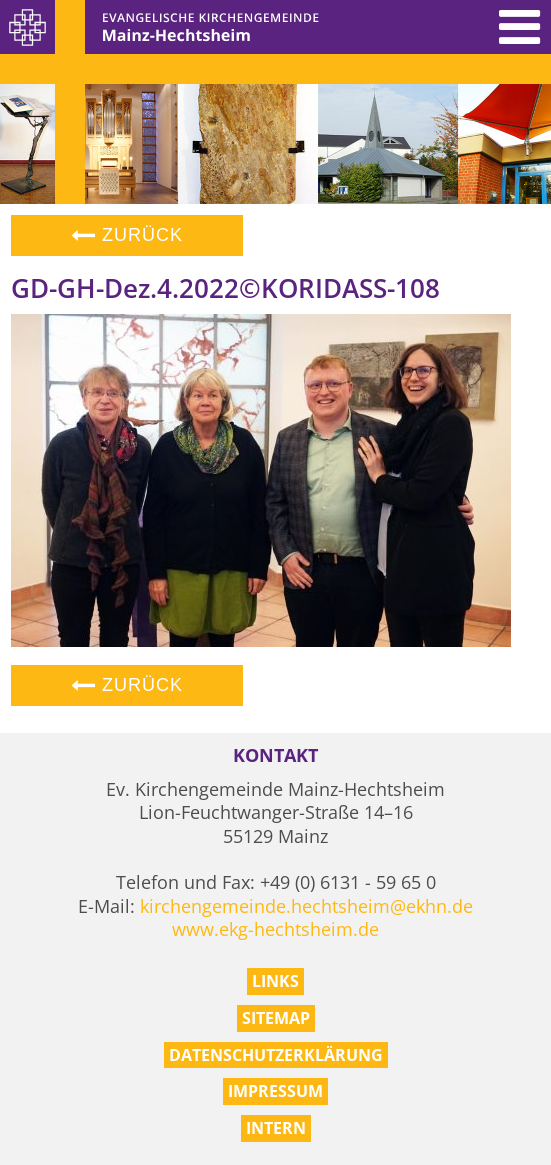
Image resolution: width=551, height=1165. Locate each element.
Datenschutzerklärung (276, 1055)
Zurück (127, 235)
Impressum (275, 1091)
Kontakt (275, 755)
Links (275, 981)
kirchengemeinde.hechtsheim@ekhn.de (306, 906)
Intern (276, 1128)
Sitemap (276, 1018)
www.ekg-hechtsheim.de (275, 929)
